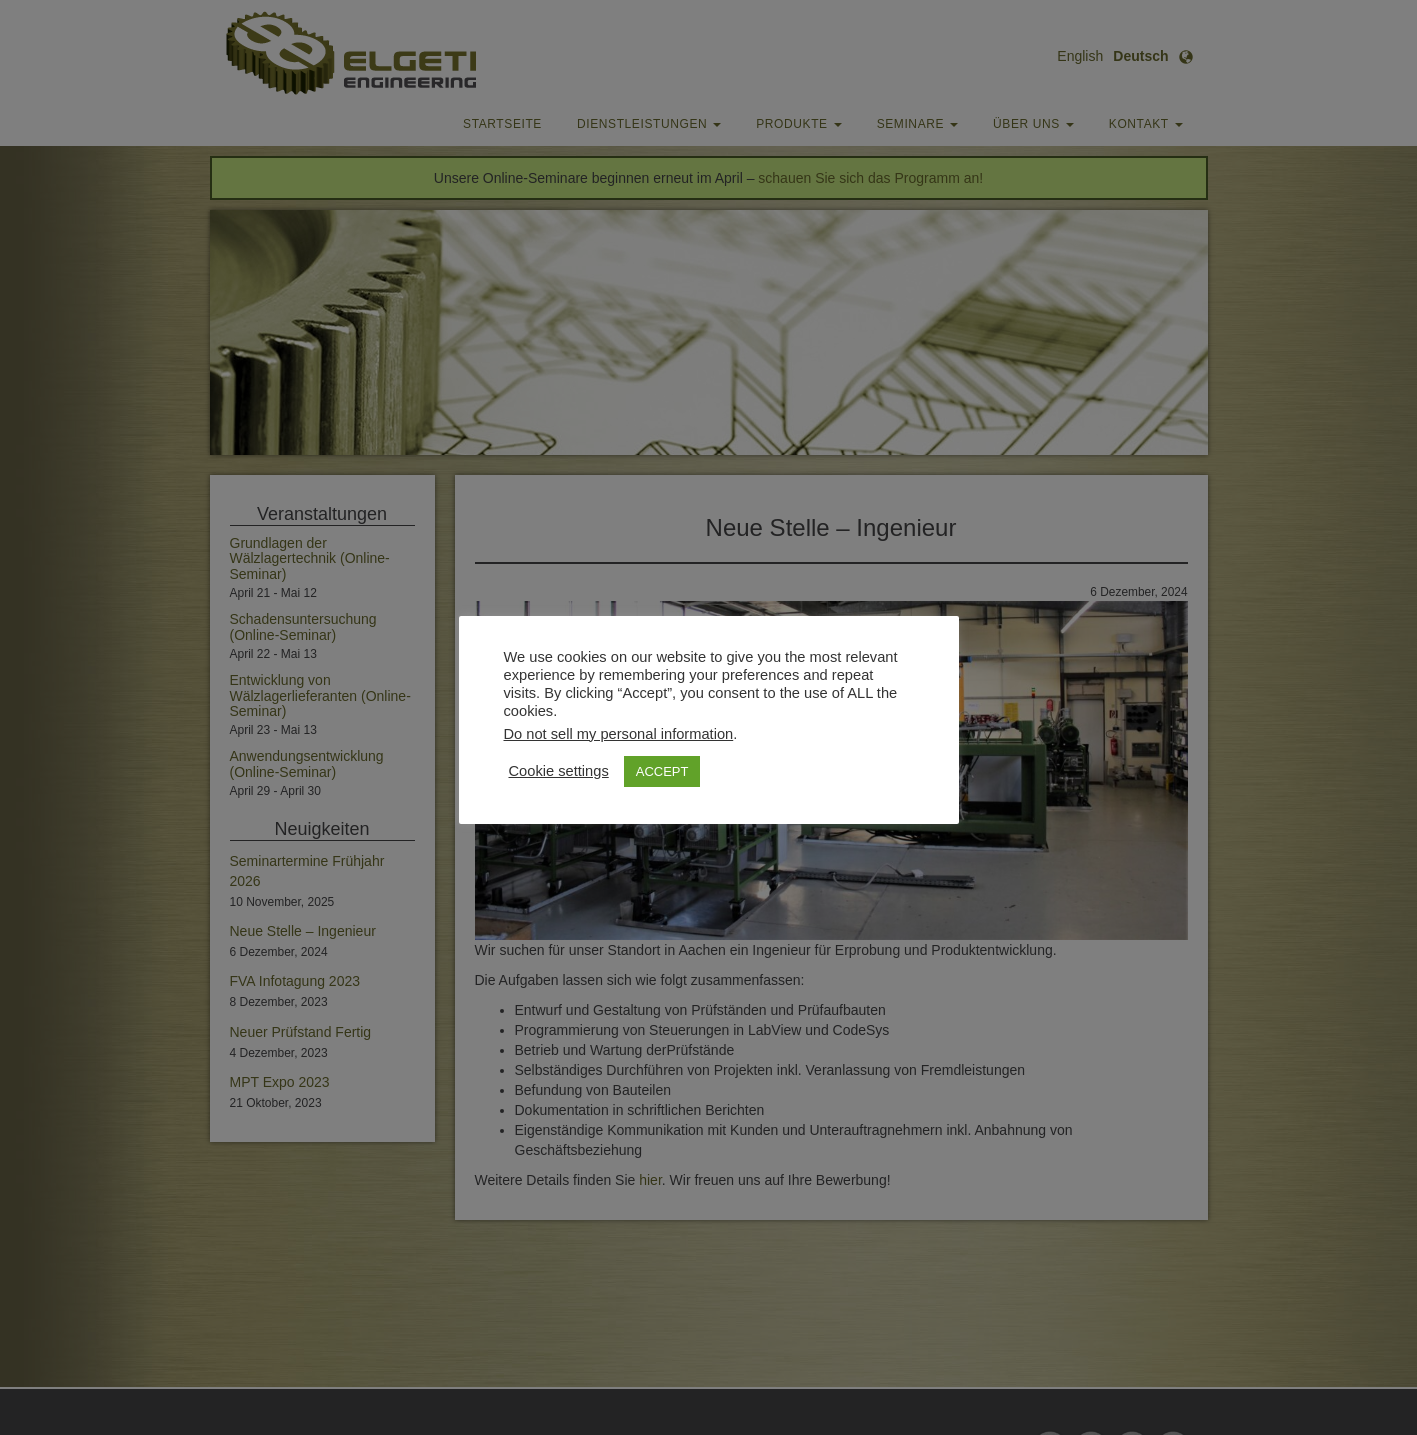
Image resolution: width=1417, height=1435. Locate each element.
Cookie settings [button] (559, 771)
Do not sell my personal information (619, 734)
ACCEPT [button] (662, 771)
